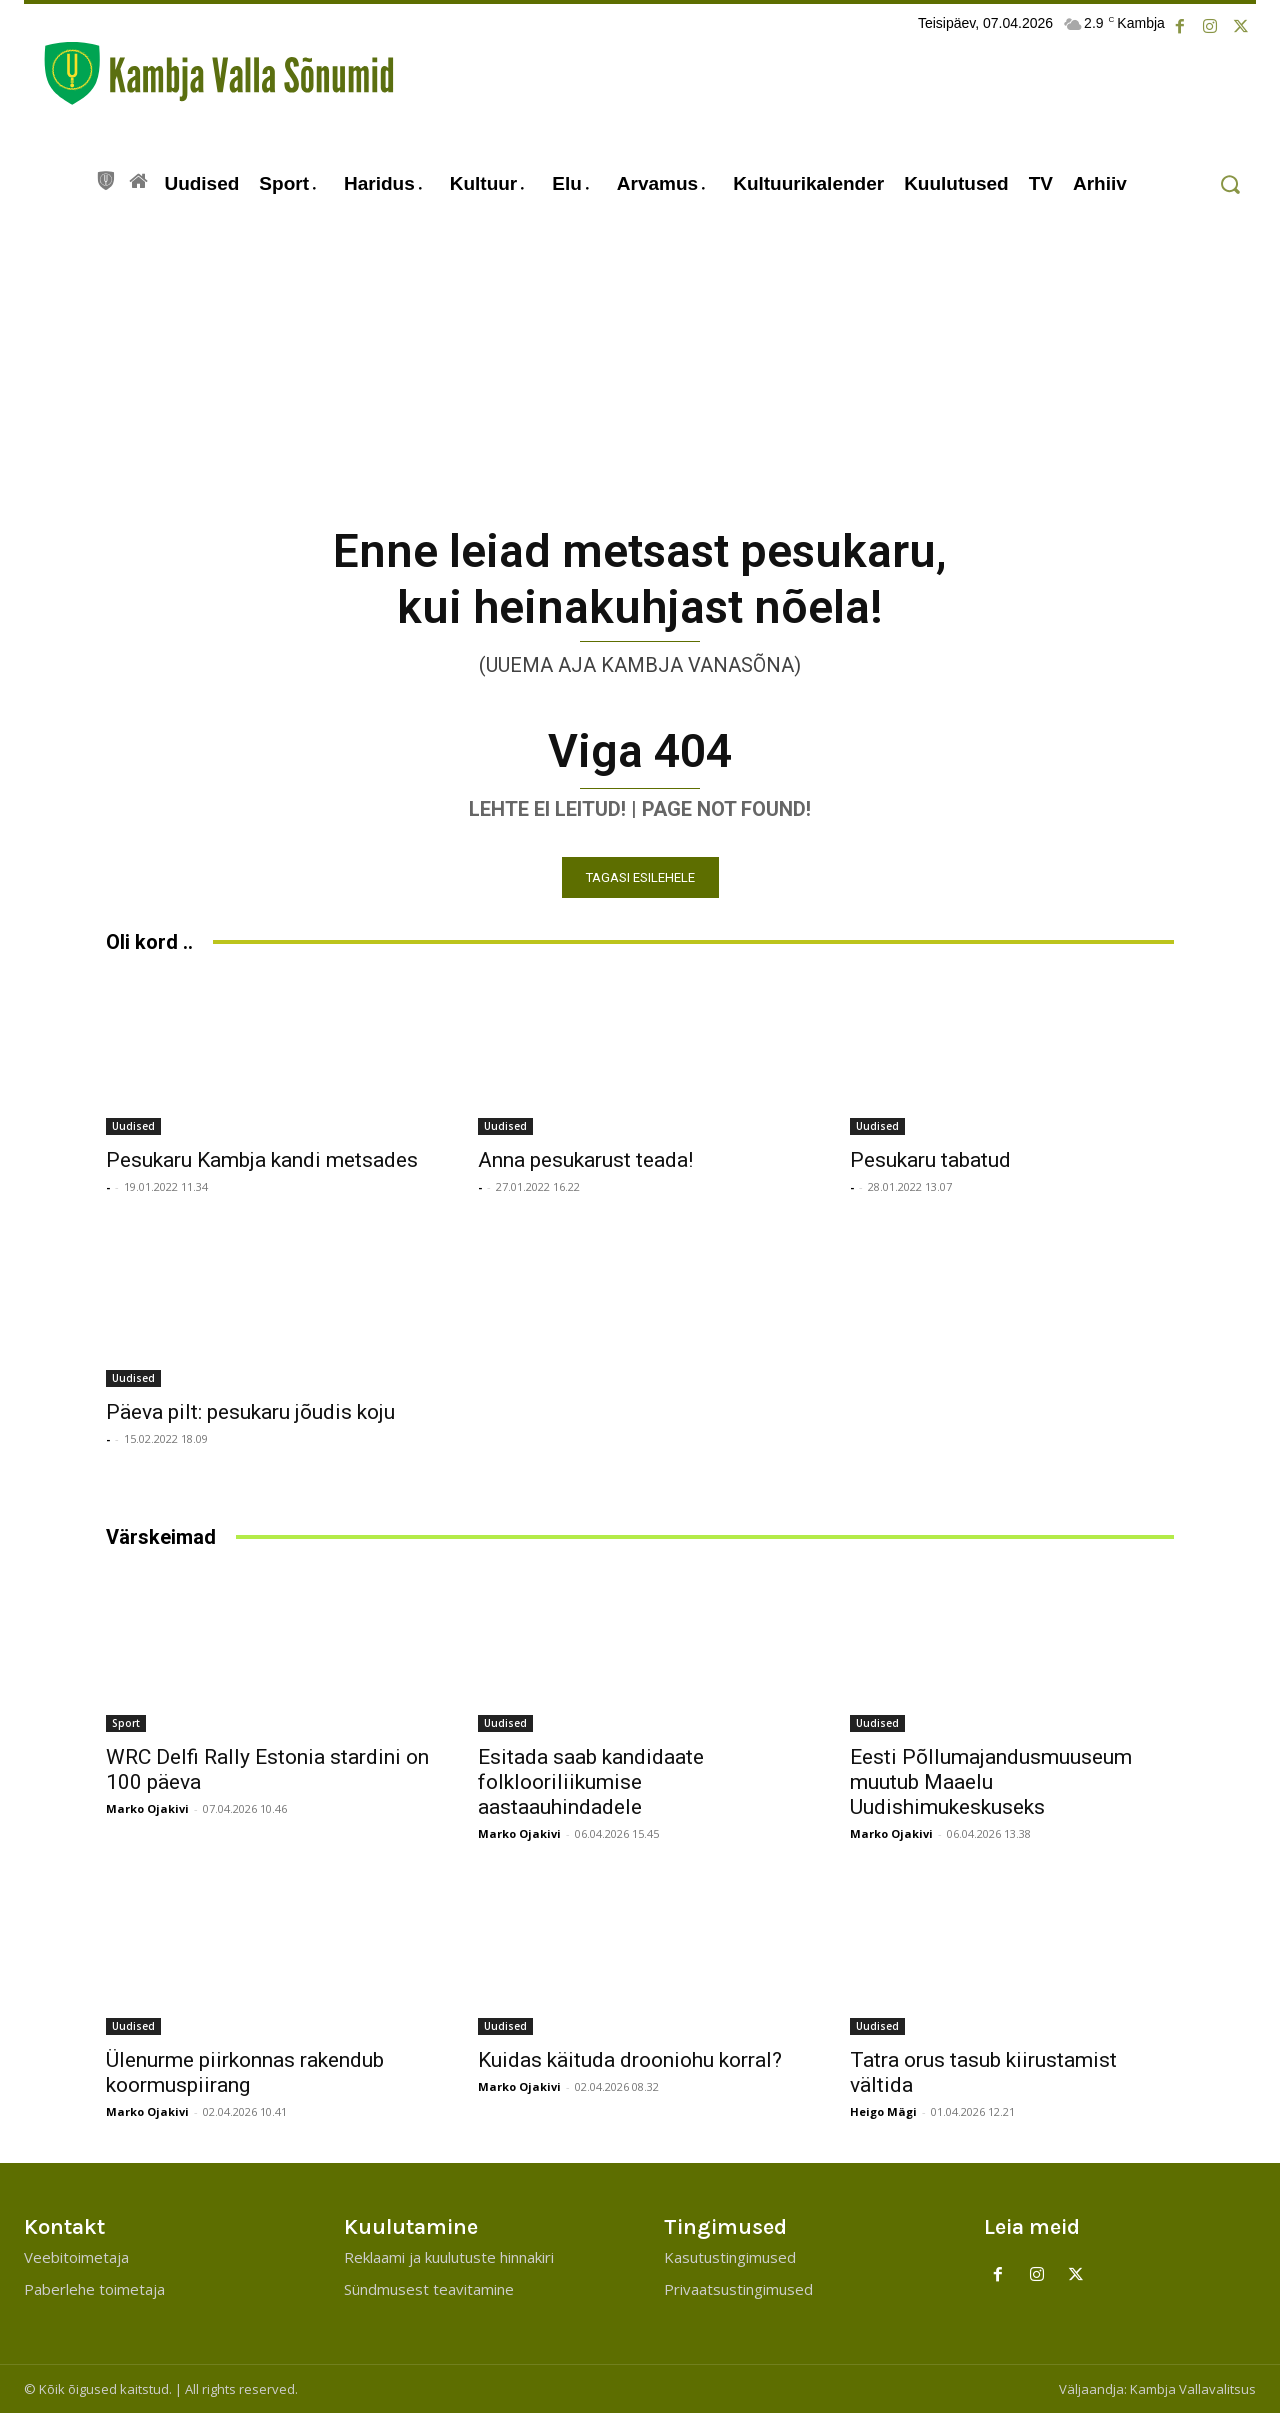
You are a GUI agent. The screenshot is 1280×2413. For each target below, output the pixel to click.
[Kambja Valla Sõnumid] (209, 73)
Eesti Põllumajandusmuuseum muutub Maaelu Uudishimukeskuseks (991, 1782)
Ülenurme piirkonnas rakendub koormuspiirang (245, 2072)
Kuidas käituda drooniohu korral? (630, 2060)
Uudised (133, 1126)
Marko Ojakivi (147, 1808)
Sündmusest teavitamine (429, 2289)
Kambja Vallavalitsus (1193, 2389)
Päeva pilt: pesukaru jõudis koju (250, 1412)
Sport (126, 1723)
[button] (1229, 184)
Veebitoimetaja (76, 2257)
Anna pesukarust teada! (585, 1160)
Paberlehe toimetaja (94, 2289)
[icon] (106, 178)
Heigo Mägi (883, 2111)
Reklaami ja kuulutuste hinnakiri (449, 2257)
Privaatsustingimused (738, 2289)
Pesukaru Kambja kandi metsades (262, 1160)
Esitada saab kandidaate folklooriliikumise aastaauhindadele (591, 1782)
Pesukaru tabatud (930, 1160)
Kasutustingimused (730, 2257)
